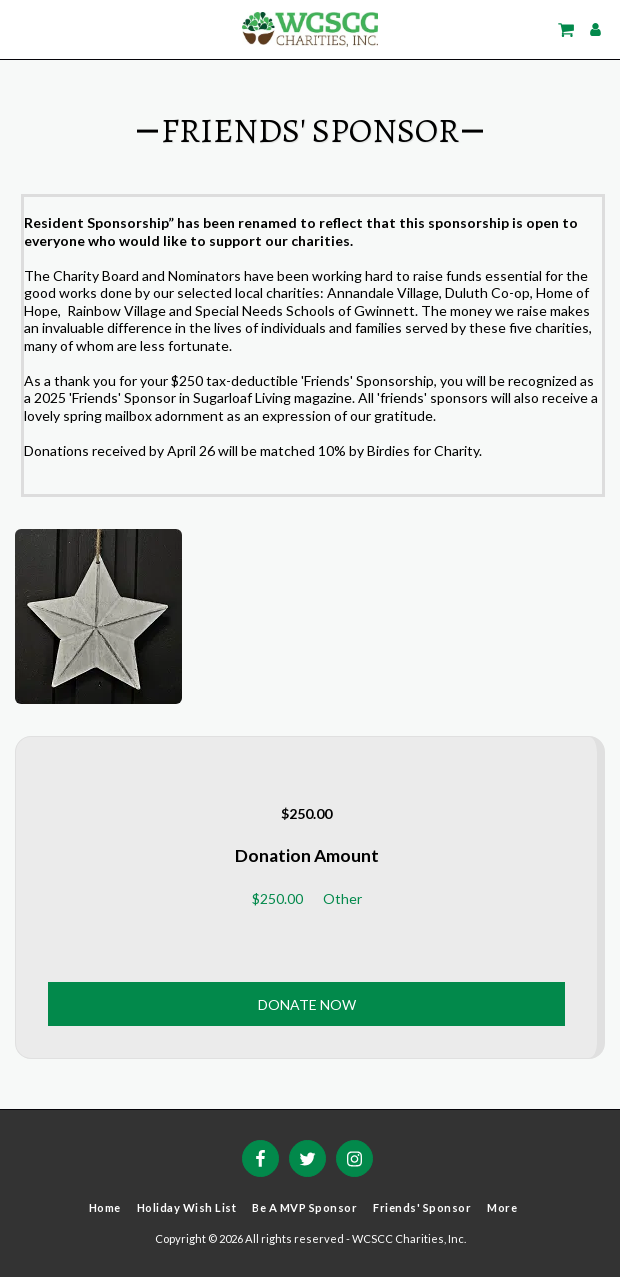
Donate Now (307, 1004)
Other (342, 898)
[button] (22, 29)
